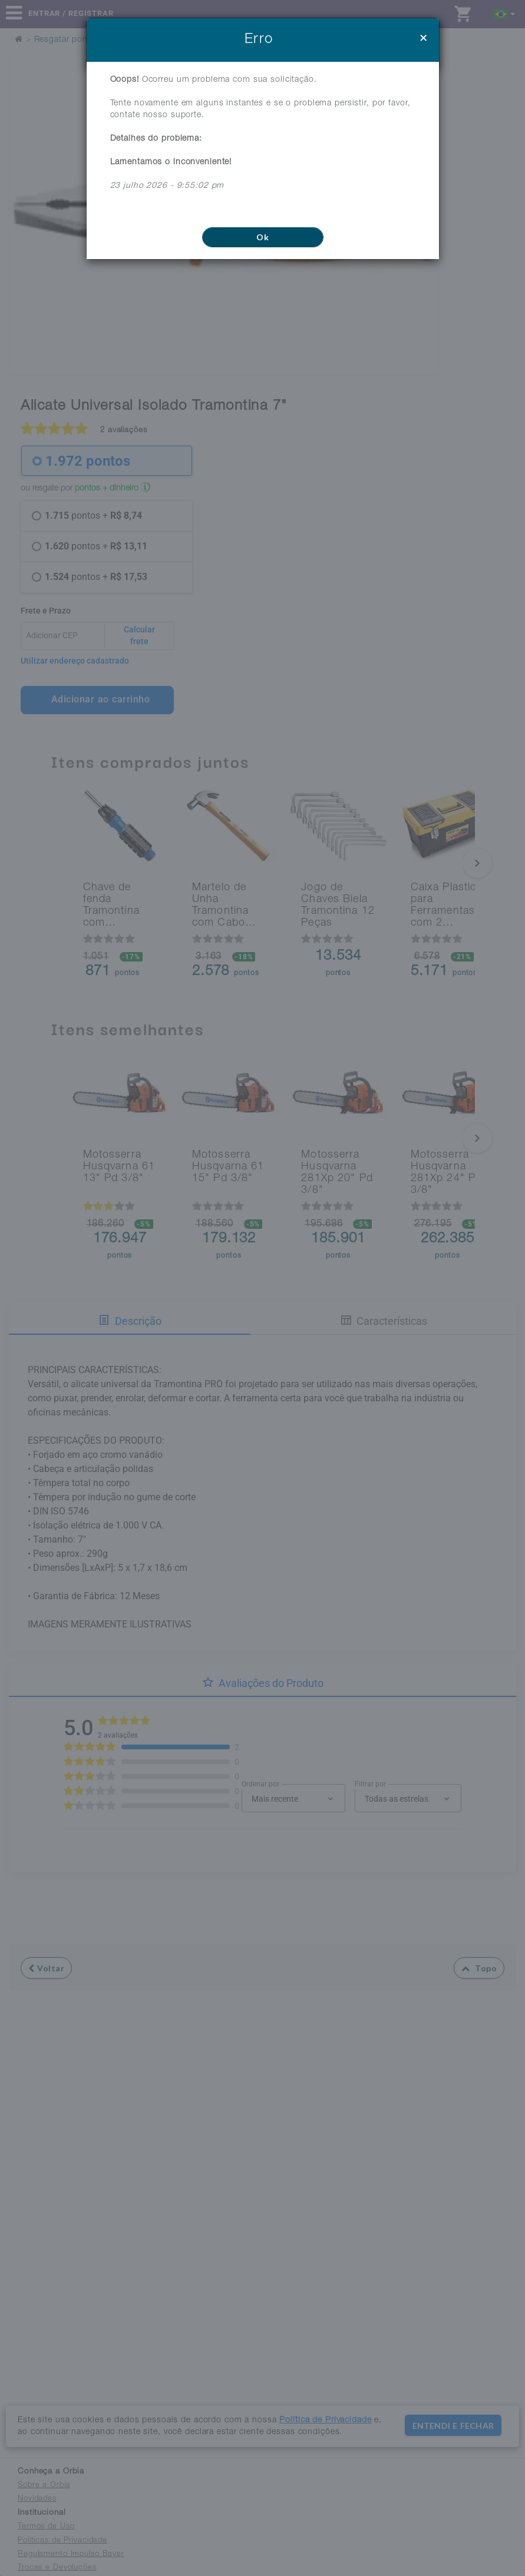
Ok (262, 237)
